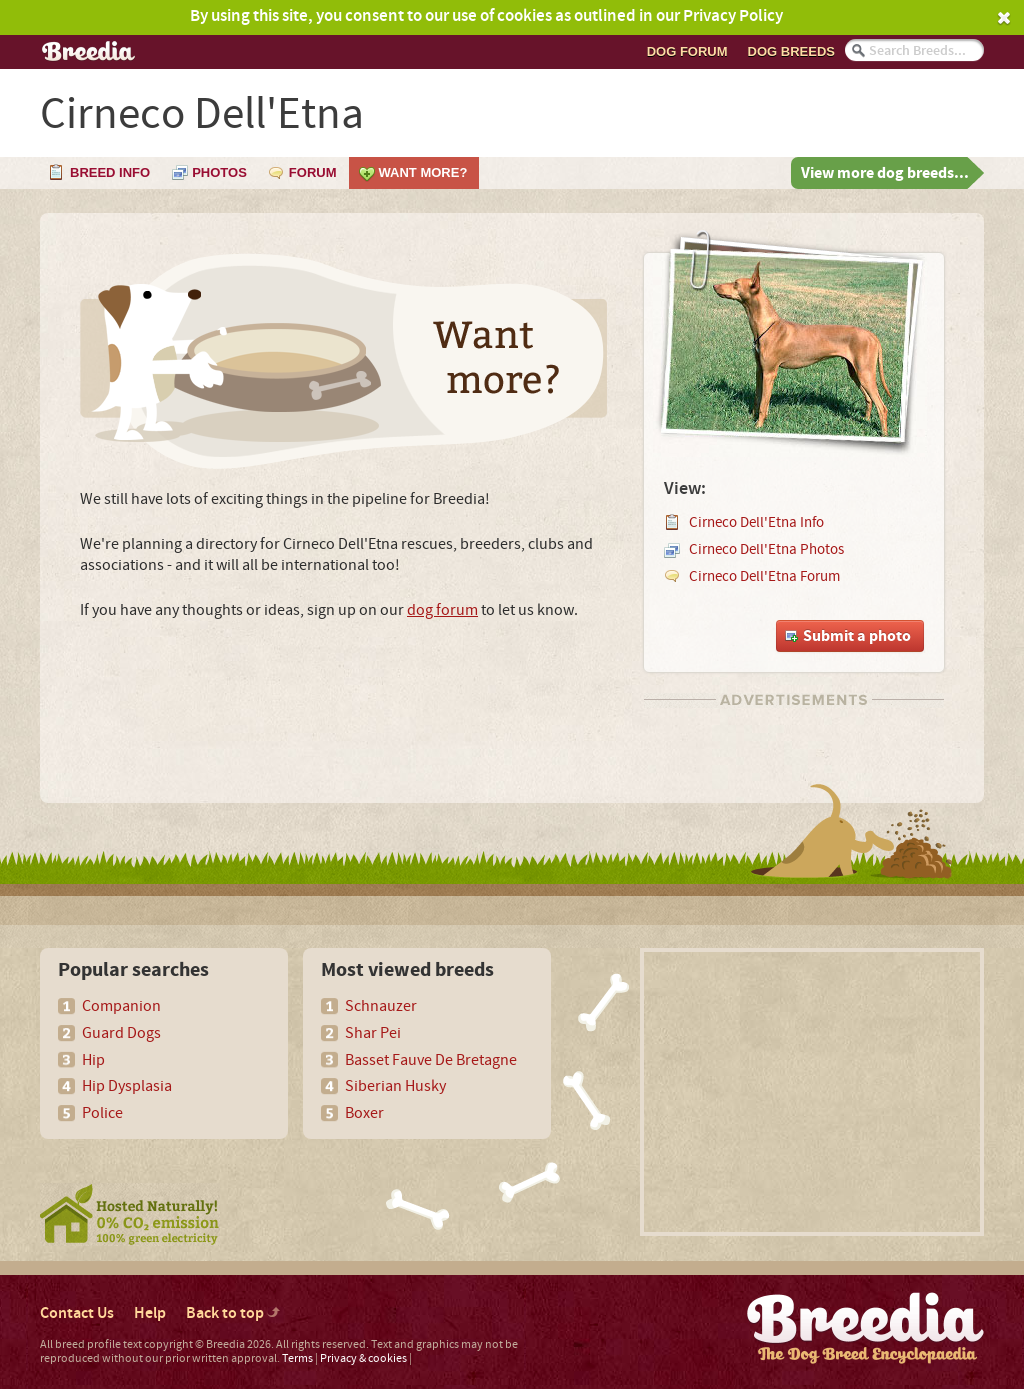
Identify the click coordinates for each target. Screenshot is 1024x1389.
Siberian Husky (395, 1086)
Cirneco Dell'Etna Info (756, 522)
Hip (93, 1060)
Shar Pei (373, 1033)
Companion (121, 1006)
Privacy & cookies (363, 1358)
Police (102, 1113)
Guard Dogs (121, 1033)
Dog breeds (791, 51)
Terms (297, 1358)
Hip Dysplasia (127, 1086)
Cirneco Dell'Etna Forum (764, 576)
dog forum (442, 610)
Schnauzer (381, 1006)
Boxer (364, 1113)
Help (150, 1313)
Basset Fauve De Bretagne (431, 1060)
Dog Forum (687, 51)
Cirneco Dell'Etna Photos (766, 549)
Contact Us (77, 1313)
